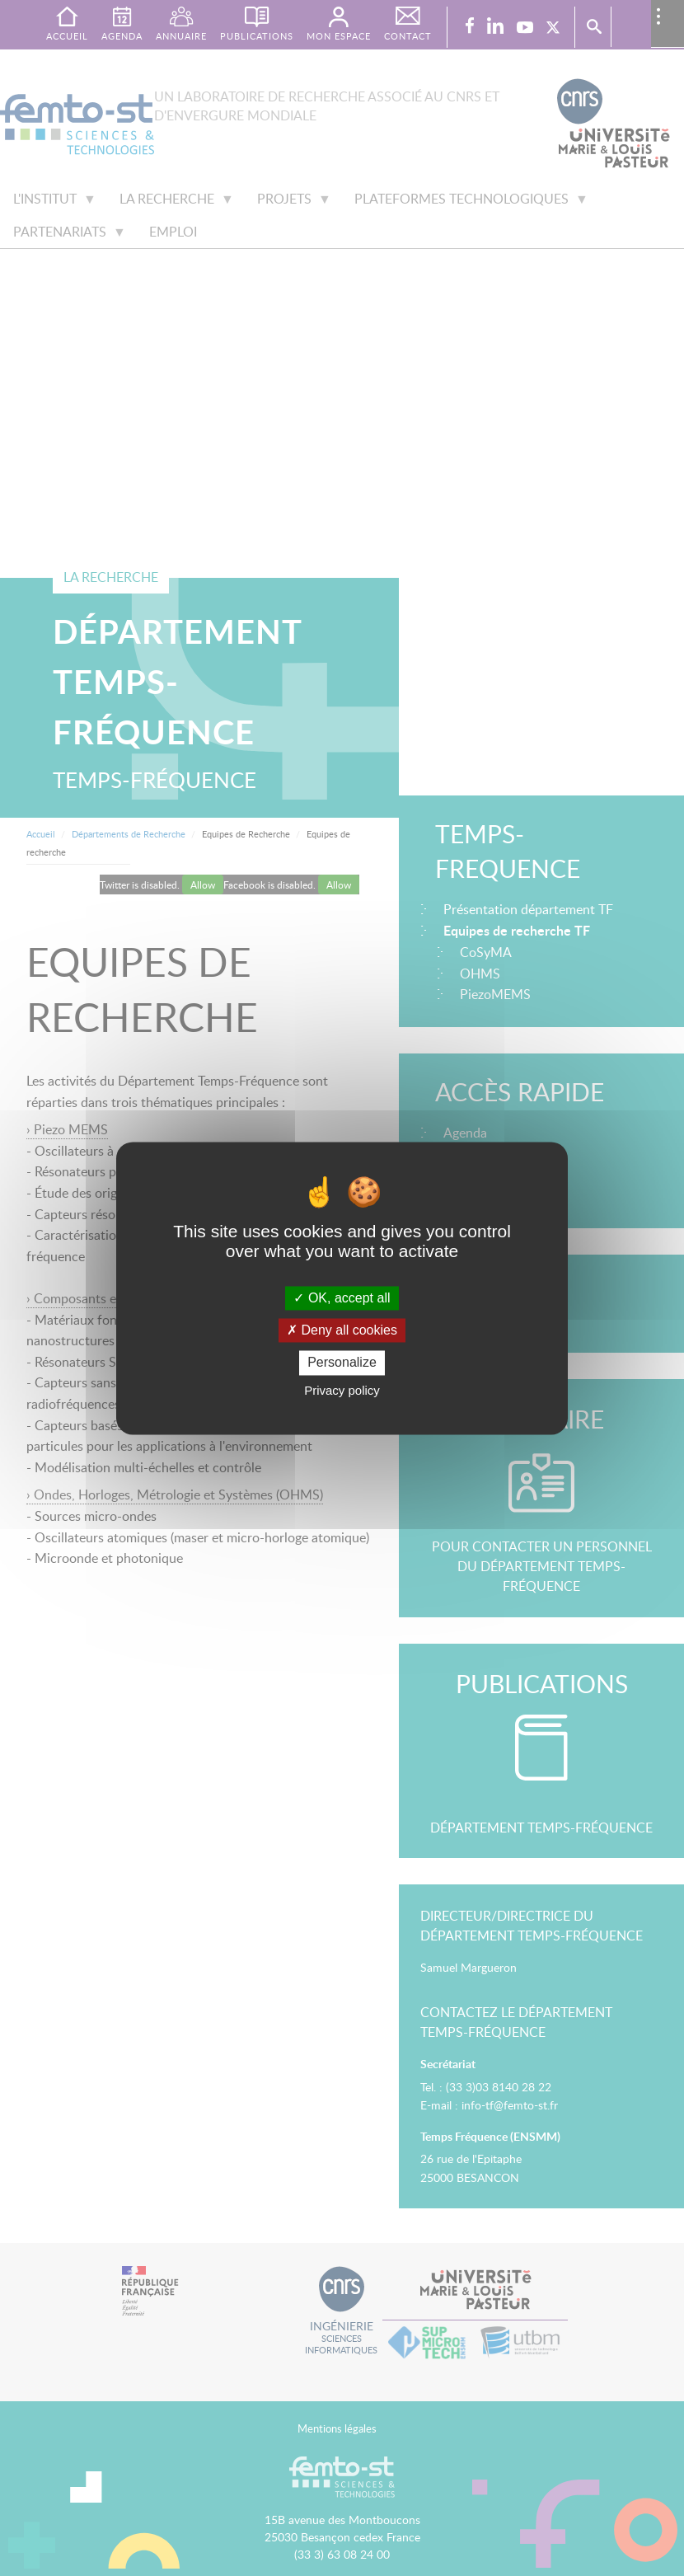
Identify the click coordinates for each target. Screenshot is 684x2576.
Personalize (342, 1363)
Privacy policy (342, 1390)
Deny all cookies (342, 1331)
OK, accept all (341, 1298)
